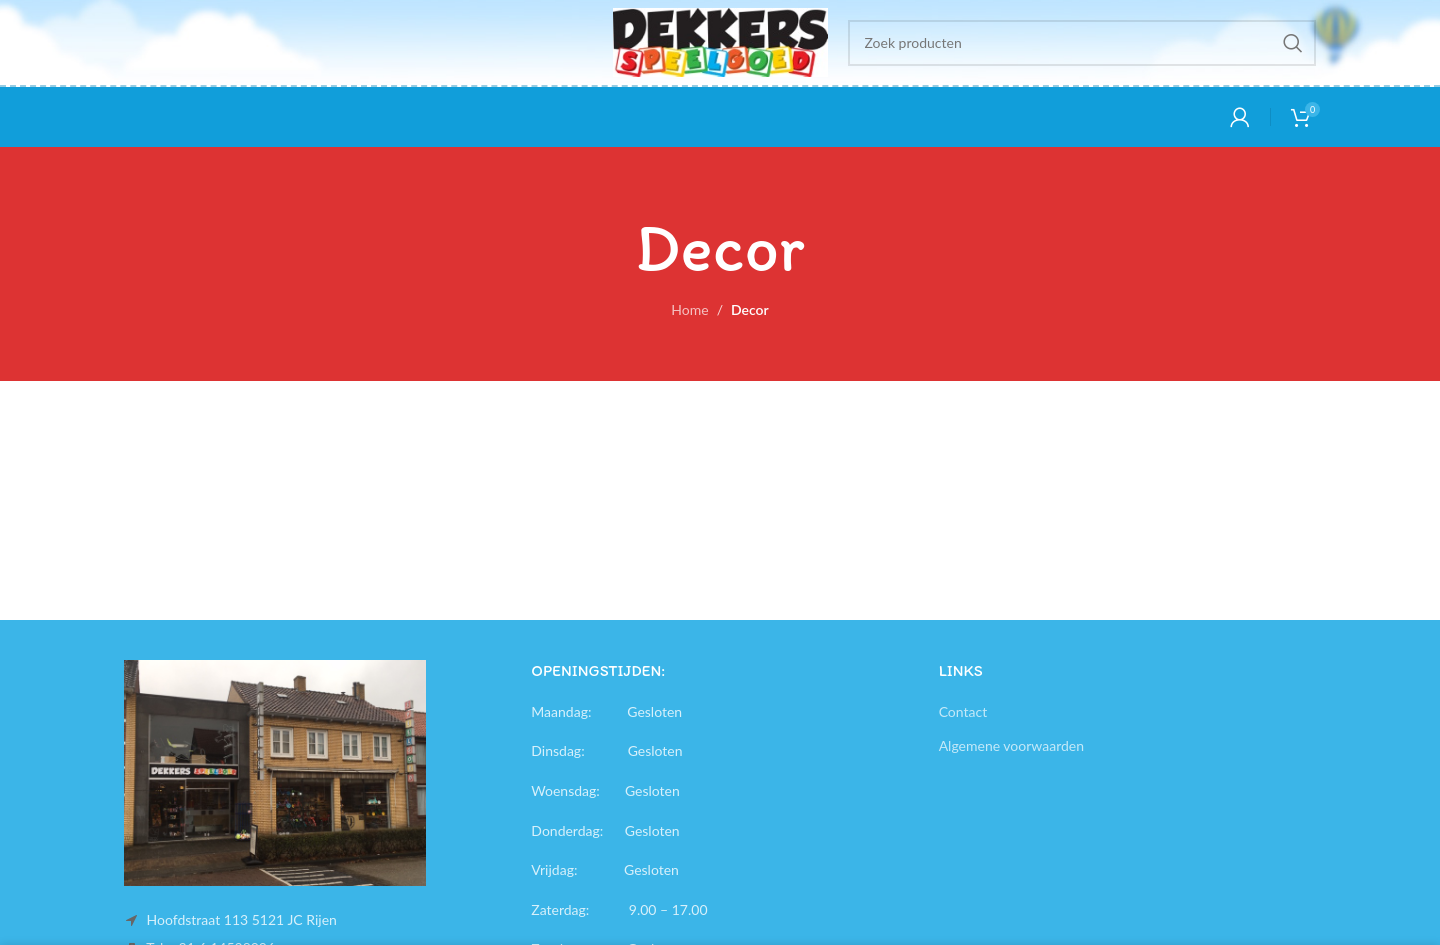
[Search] (1082, 43)
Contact (963, 711)
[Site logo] (720, 40)
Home (689, 309)
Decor (750, 309)
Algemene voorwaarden (1011, 745)
